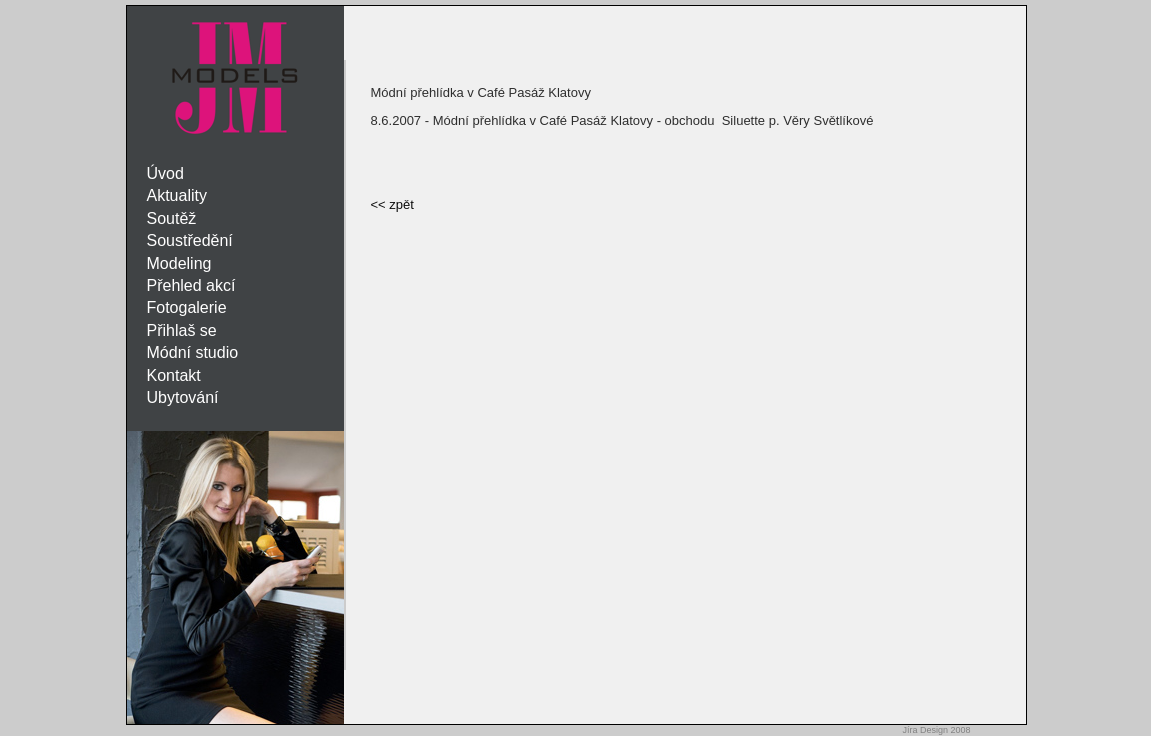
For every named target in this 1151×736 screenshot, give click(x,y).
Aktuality (177, 195)
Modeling (179, 263)
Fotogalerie (187, 307)
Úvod (165, 173)
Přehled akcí (191, 285)
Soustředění (190, 240)
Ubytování (183, 397)
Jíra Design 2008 (936, 730)
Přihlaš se (182, 330)
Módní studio (193, 352)
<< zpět (392, 204)
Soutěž (172, 218)
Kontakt (174, 375)
